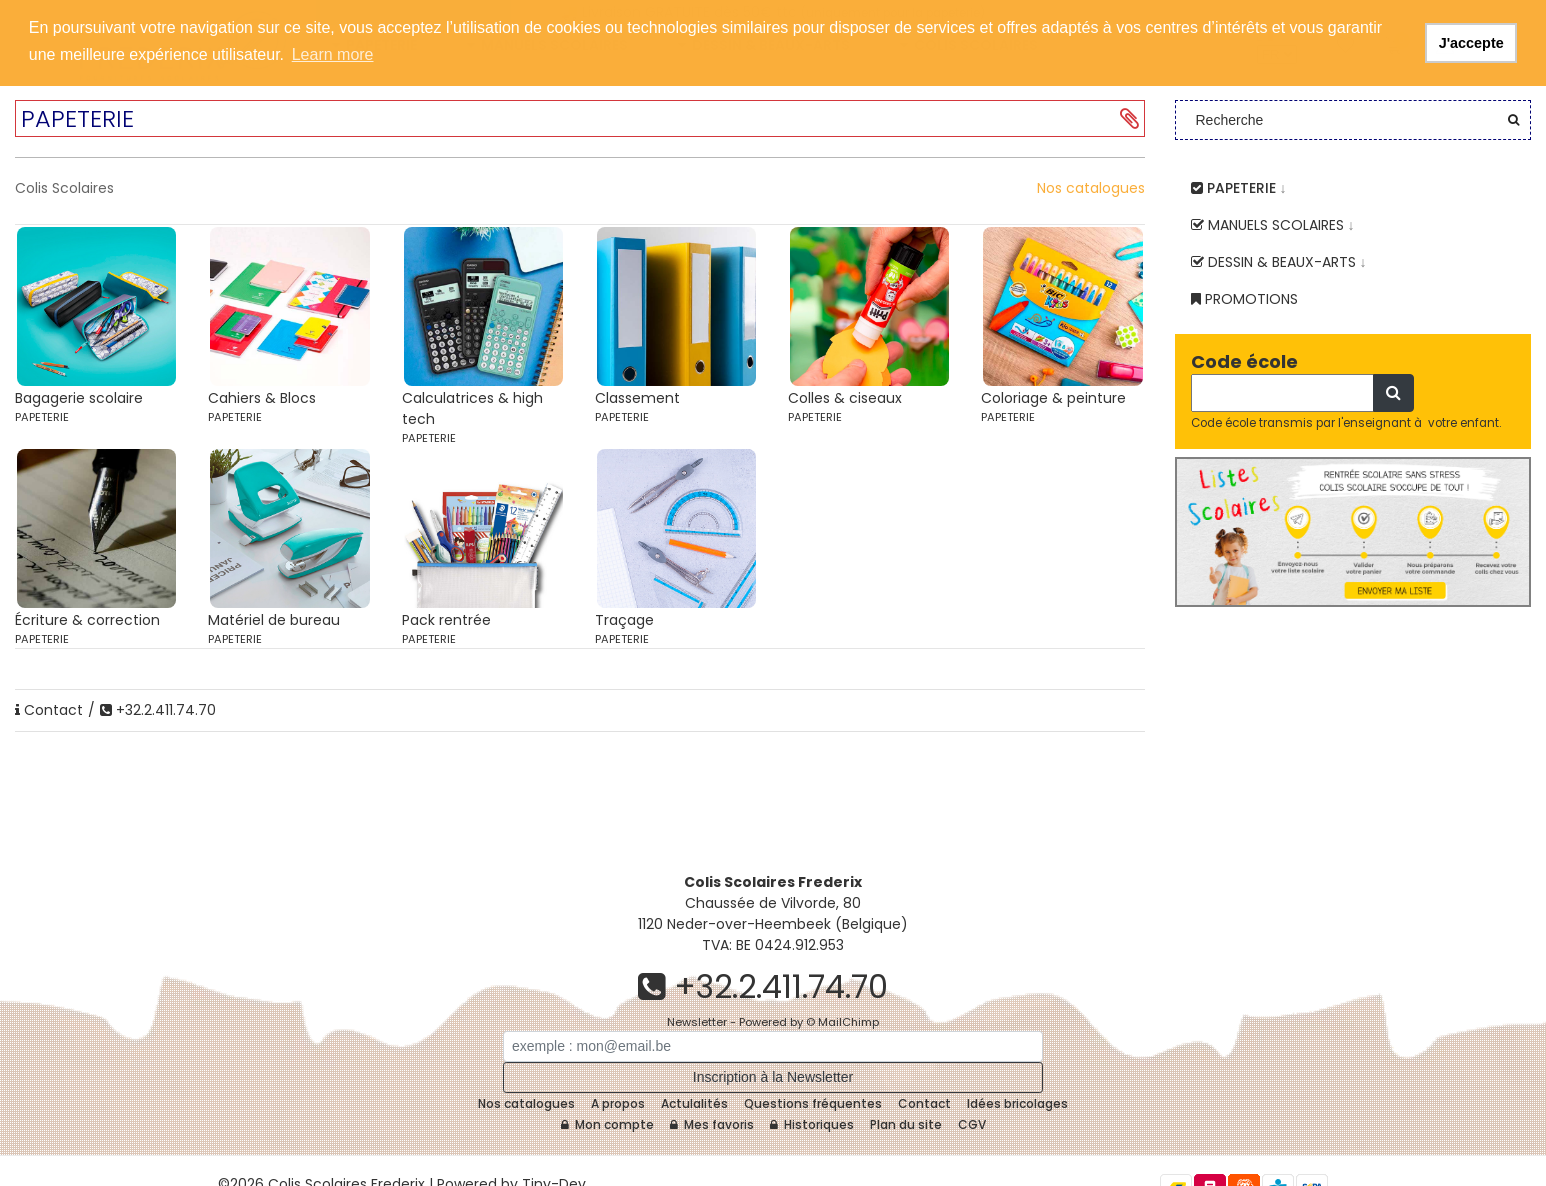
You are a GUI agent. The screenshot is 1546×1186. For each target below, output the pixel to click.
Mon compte (607, 1124)
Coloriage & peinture (1053, 398)
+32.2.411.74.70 (158, 710)
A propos (618, 1103)
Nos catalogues (1091, 188)
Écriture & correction (87, 620)
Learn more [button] (333, 54)
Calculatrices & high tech (472, 408)
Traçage (624, 620)
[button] (1129, 118)
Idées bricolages (1017, 1103)
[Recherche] (1282, 393)
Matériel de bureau (274, 620)
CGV (972, 1124)
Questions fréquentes (813, 1103)
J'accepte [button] (1471, 43)
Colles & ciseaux (845, 398)
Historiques (812, 1124)
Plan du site (906, 1124)
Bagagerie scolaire (79, 398)
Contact (49, 710)
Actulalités (694, 1103)
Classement (637, 398)
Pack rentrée (446, 620)
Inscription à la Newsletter (773, 1077)
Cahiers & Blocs (262, 398)
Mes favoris (712, 1124)
